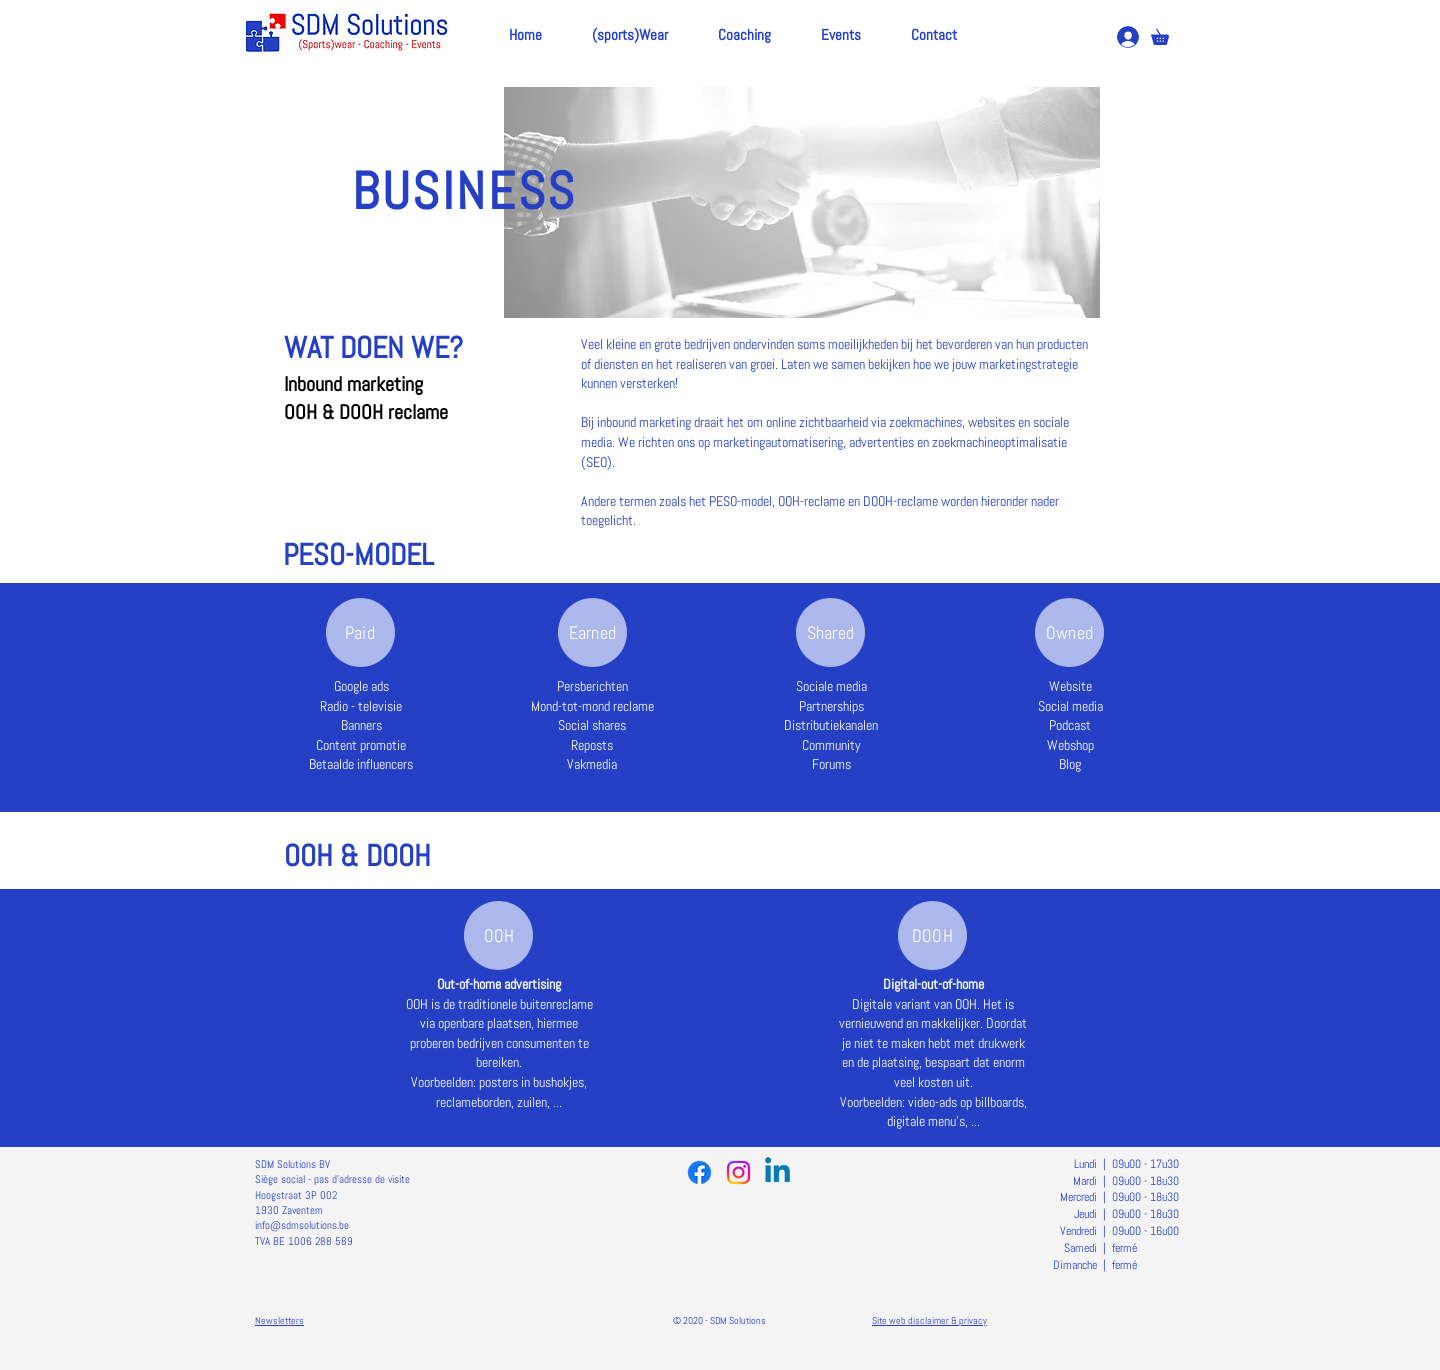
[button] (1167, 34)
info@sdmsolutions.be (302, 1225)
